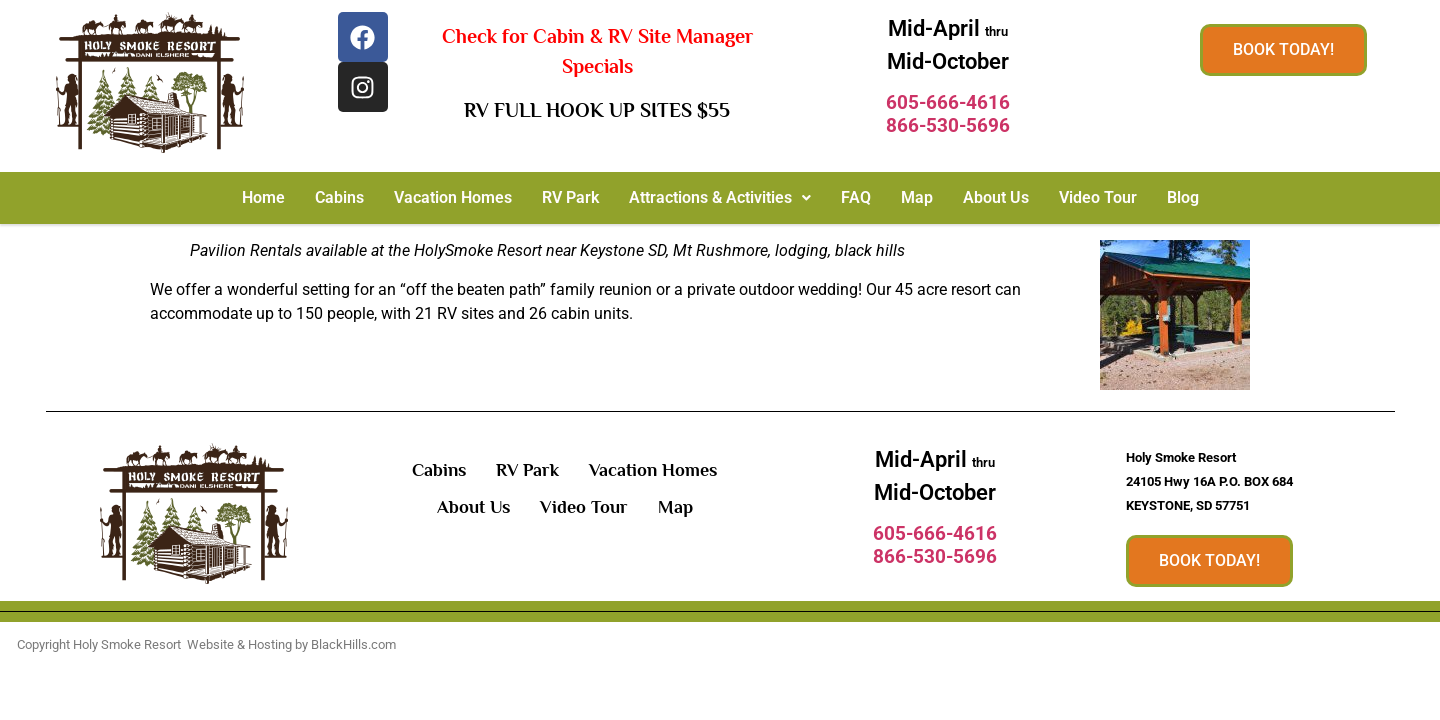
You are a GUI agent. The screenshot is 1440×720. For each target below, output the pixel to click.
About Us (996, 197)
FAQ (856, 197)
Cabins (339, 197)
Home (263, 197)
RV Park (570, 197)
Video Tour (1098, 197)
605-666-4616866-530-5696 (948, 114)
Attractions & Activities (720, 197)
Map (917, 197)
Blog (1183, 197)
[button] (720, 198)
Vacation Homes (453, 197)
